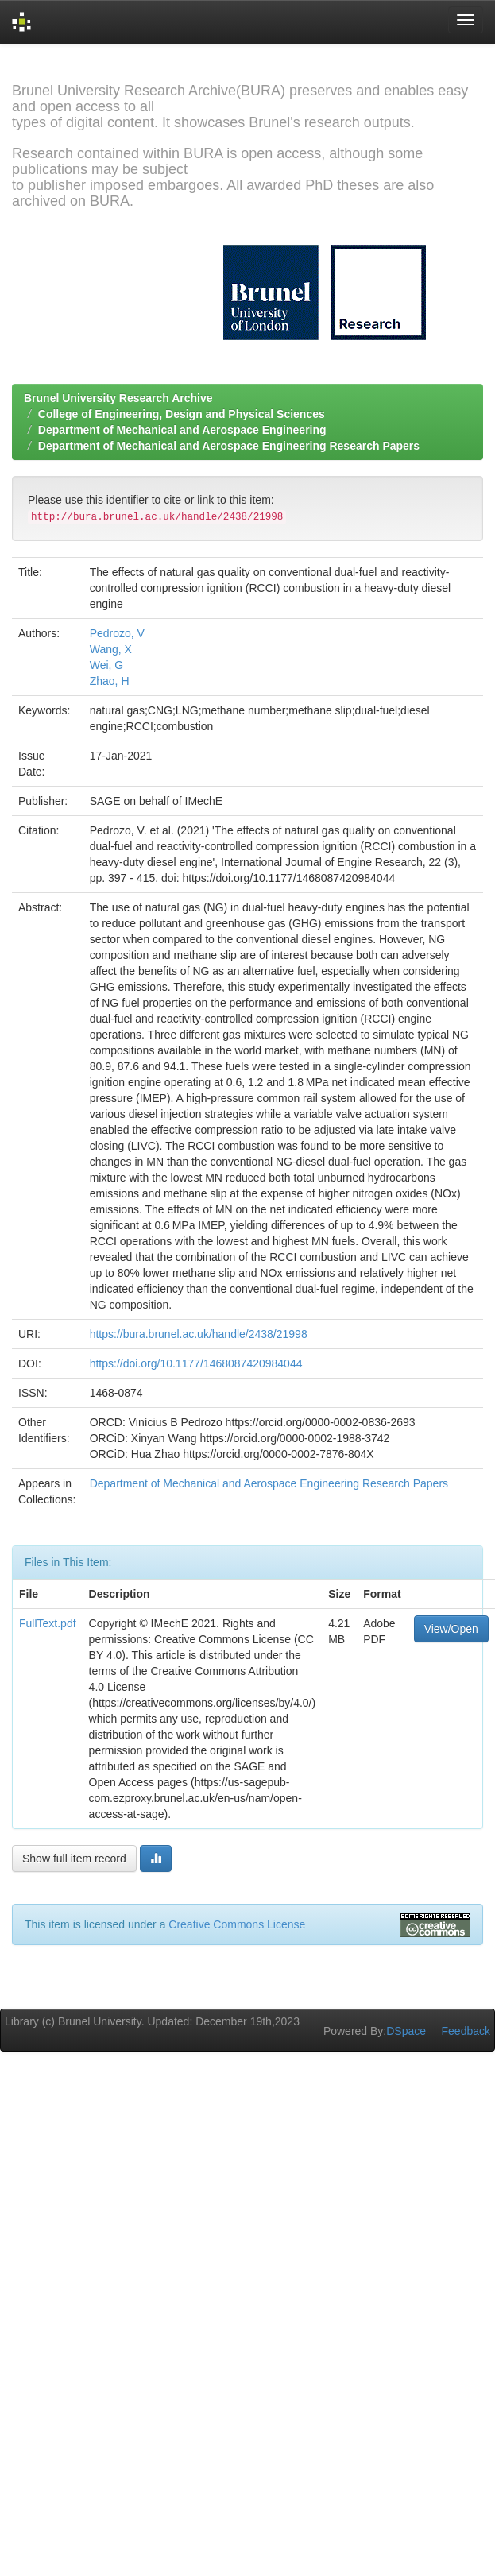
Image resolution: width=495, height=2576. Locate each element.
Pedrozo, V (117, 633)
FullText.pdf (47, 1623)
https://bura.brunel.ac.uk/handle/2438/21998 (198, 1334)
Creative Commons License (236, 1924)
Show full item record (74, 1858)
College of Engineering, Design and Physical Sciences (181, 414)
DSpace (406, 2031)
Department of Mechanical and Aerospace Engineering (182, 430)
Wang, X (111, 649)
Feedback (466, 2031)
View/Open (451, 1629)
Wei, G (107, 665)
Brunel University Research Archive (118, 398)
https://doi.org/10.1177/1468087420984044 (196, 1363)
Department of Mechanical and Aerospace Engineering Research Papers (229, 445)
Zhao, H (110, 681)
